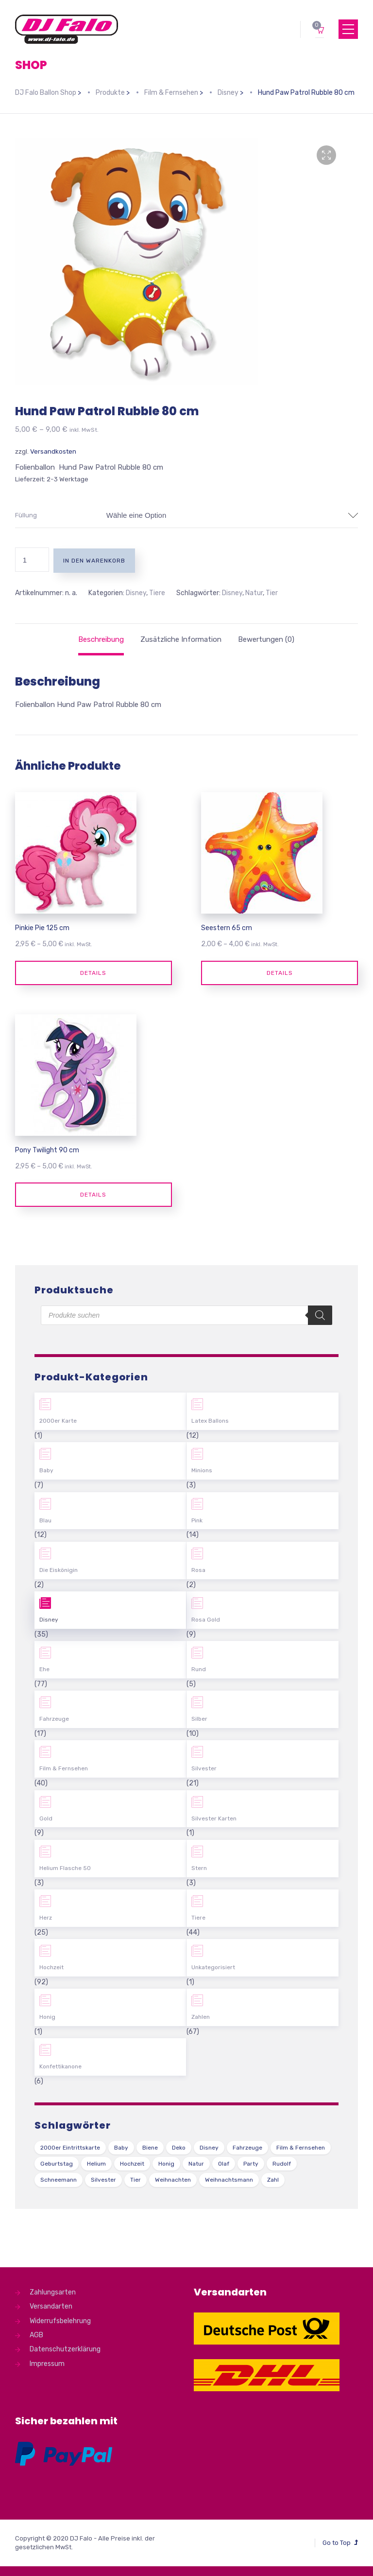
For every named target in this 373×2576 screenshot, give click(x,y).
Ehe (44, 1669)
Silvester (204, 1768)
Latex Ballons (210, 1420)
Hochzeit (51, 1967)
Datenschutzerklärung (65, 2349)
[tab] (101, 639)
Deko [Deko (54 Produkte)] (179, 2147)
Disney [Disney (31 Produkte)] (209, 2147)
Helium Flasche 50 (65, 1868)
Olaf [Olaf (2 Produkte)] (223, 2163)
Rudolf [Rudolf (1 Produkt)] (281, 2163)
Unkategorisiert (213, 1967)
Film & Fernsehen (63, 1768)
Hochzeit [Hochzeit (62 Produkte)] (132, 2163)
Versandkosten (53, 451)
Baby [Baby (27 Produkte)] (121, 2147)
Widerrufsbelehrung (60, 2321)
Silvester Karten (214, 1818)
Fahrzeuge (54, 1718)
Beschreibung (101, 639)
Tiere (157, 593)
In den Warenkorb (94, 560)
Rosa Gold (205, 1619)
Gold (45, 1818)
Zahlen (200, 2016)
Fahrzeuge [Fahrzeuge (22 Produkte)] (247, 2147)
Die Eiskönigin (58, 1570)
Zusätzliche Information (180, 639)
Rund (198, 1669)
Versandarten (51, 2306)
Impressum (47, 2364)
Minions (201, 1470)
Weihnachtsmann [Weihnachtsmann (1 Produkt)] (229, 2179)
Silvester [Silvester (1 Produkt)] (103, 2179)
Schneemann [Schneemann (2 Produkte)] (58, 2179)
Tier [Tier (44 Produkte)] (135, 2179)
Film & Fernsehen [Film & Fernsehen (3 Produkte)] (300, 2147)
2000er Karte (58, 1420)
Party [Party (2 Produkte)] (250, 2163)
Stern (199, 1868)
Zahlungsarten (53, 2292)
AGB (36, 2335)
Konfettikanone (60, 2066)
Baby (46, 1470)
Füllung (26, 515)
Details (93, 973)
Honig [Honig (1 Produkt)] (166, 2163)
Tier (272, 593)
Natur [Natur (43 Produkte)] (196, 2163)
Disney (136, 593)
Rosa (198, 1570)
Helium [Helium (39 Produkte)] (96, 2163)
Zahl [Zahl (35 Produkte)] (273, 2179)
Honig (47, 2016)
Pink (197, 1520)
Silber (199, 1718)
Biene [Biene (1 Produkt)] (150, 2147)
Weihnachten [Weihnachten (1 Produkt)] (173, 2179)
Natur (254, 593)
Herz (45, 1917)
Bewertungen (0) (266, 639)
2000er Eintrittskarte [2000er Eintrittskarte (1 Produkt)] (70, 2147)
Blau (45, 1520)
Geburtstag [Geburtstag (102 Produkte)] (56, 2163)
